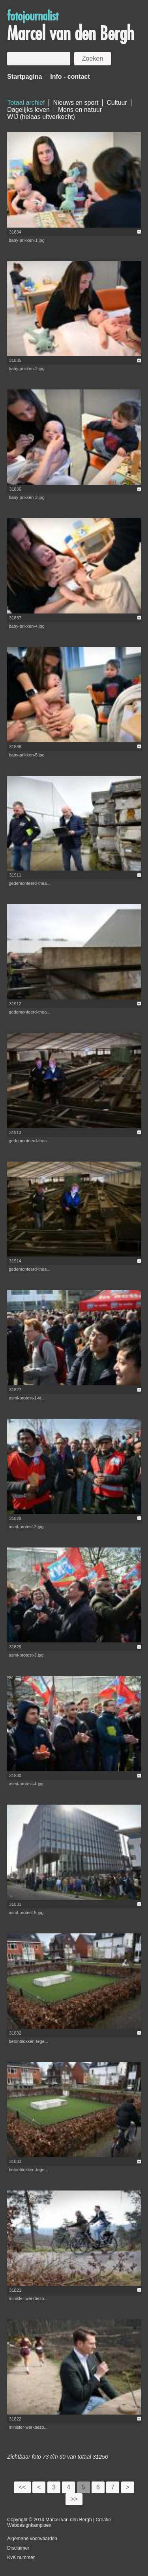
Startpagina (24, 76)
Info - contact (70, 76)
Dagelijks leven (28, 109)
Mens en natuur (80, 109)
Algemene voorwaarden (32, 2538)
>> (74, 2499)
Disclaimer (18, 2548)
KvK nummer (20, 2557)
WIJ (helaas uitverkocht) (41, 116)
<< (22, 2487)
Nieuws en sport (75, 102)
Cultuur (117, 102)
